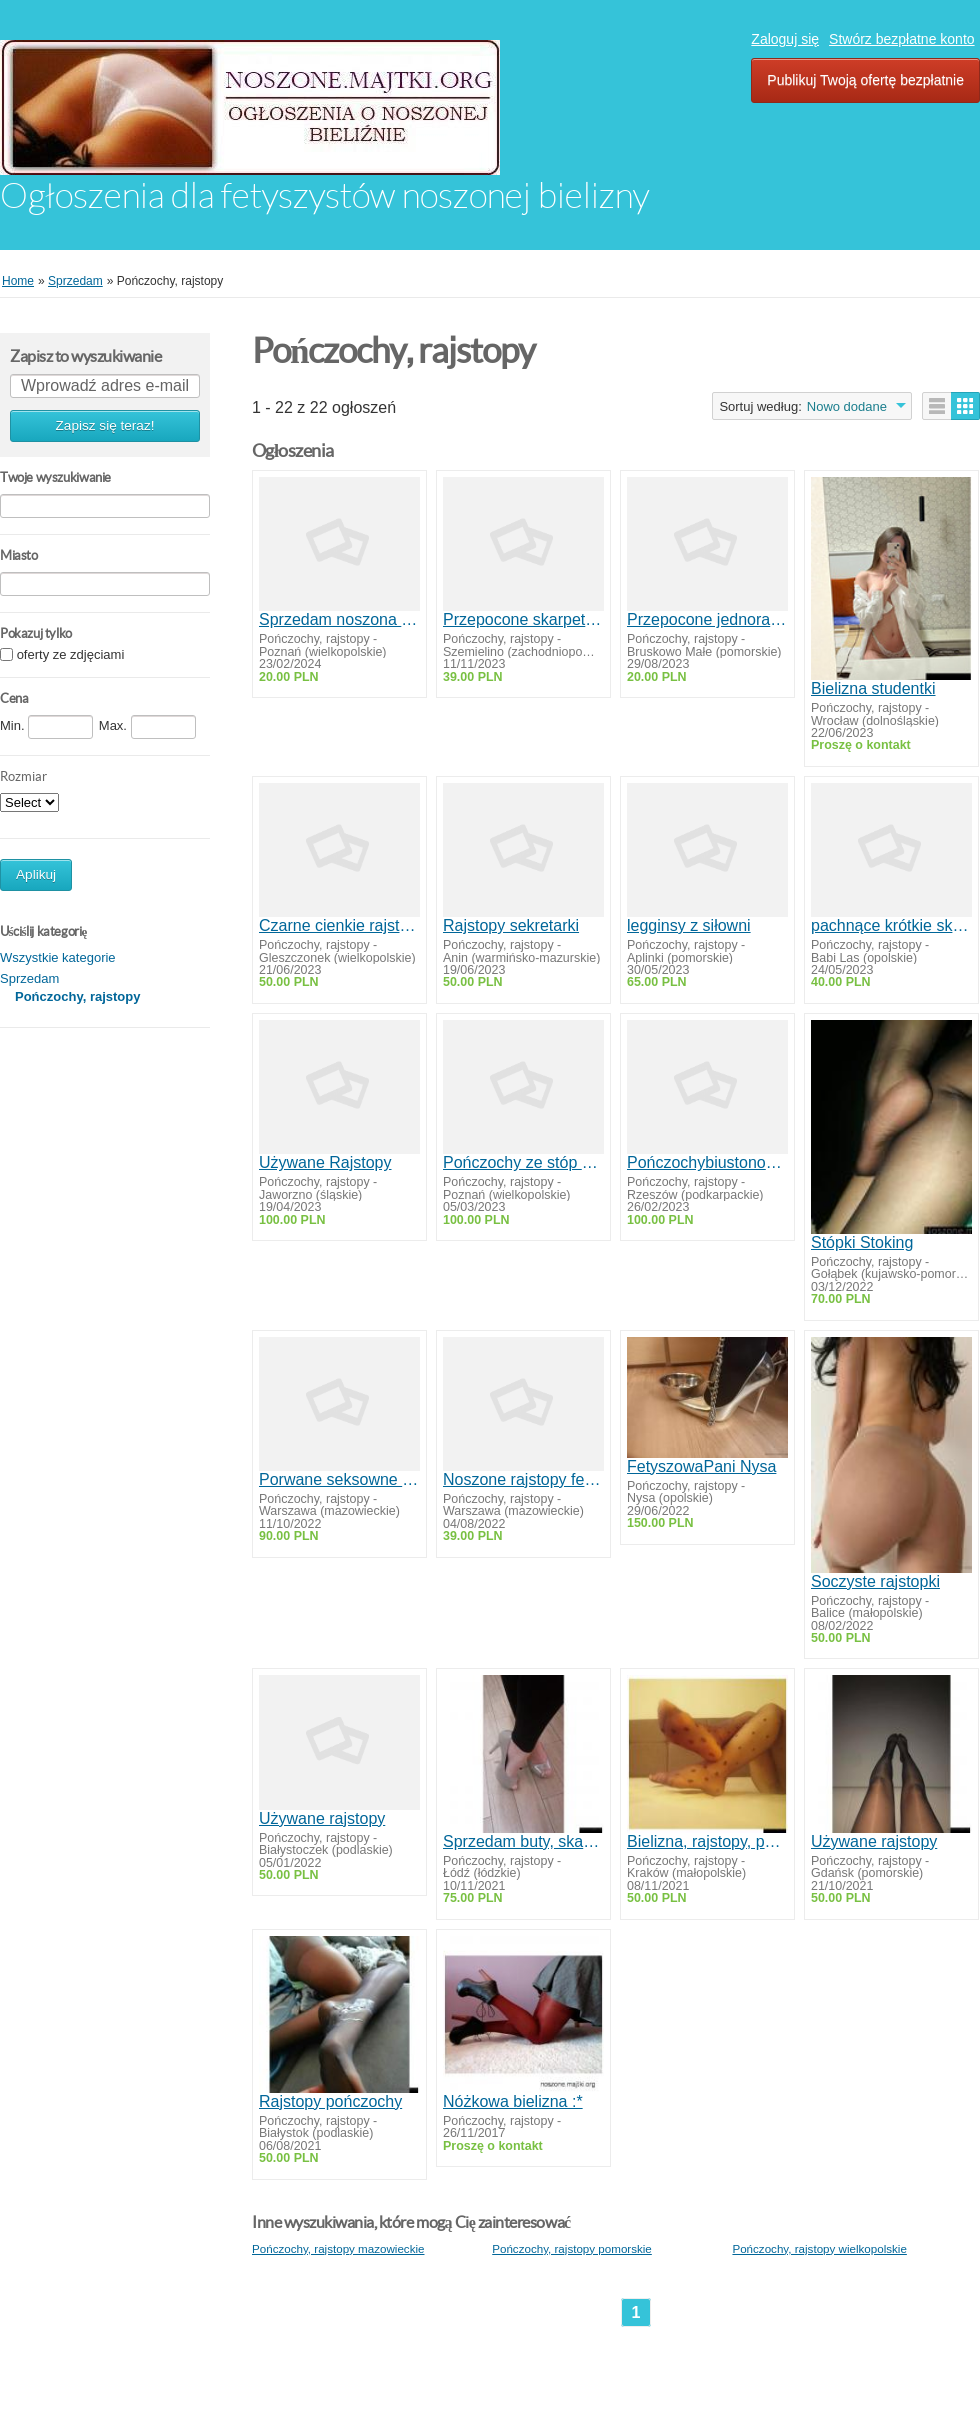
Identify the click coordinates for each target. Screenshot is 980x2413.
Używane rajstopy (322, 1818)
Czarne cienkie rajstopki (339, 925)
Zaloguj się (785, 39)
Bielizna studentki (873, 688)
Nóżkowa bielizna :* (513, 2101)
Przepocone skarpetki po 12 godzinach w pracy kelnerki (523, 619)
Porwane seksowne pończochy (339, 1479)
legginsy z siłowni (689, 925)
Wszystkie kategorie (58, 957)
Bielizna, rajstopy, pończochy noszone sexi (707, 1841)
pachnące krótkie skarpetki (891, 925)
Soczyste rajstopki (875, 1581)
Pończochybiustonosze (707, 1162)
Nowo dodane (847, 406)
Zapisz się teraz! (105, 425)
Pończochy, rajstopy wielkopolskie (819, 2248)
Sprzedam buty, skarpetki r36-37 (523, 1841)
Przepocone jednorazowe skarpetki (707, 619)
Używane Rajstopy (325, 1162)
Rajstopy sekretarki (511, 925)
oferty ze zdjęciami (71, 655)
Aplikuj (36, 874)
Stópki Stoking (862, 1242)
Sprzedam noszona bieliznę (339, 619)
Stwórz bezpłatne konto (902, 39)
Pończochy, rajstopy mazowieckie (338, 2248)
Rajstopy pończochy (330, 2101)
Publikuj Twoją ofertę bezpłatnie (865, 80)
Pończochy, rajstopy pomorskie (572, 2248)
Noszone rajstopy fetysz (523, 1479)
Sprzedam (29, 978)
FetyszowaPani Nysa (701, 1466)
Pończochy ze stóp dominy (523, 1162)
